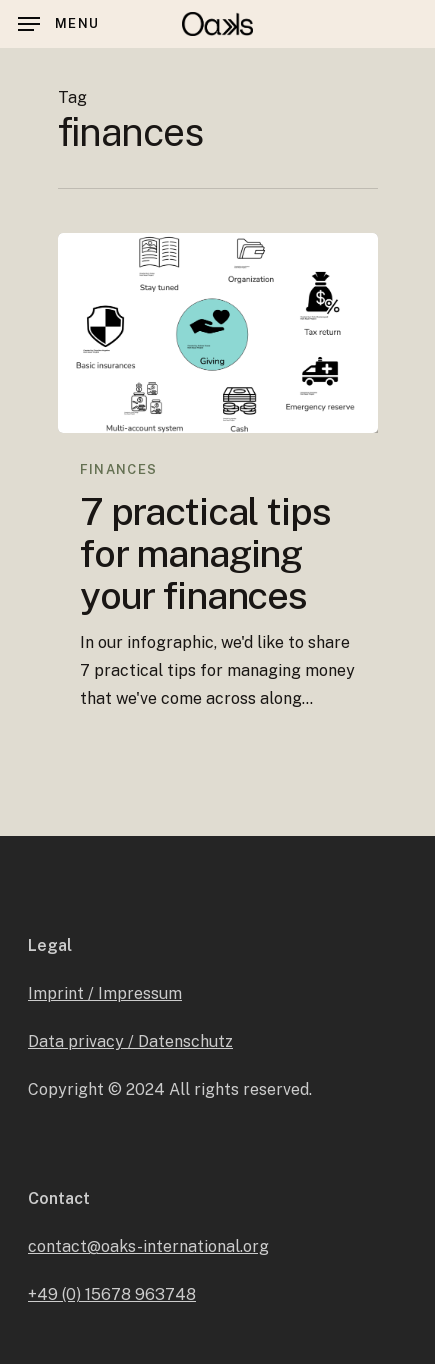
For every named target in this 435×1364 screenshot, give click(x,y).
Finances (118, 469)
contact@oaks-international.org (148, 1246)
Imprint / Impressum (105, 993)
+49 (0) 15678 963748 (112, 1294)
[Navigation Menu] (58, 24)
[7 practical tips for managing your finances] (218, 333)
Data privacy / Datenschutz (130, 1041)
